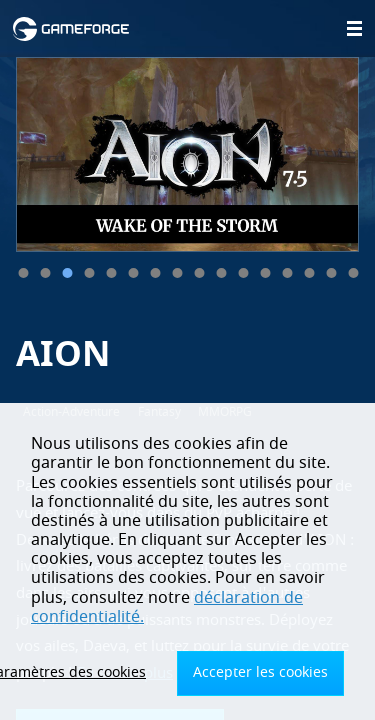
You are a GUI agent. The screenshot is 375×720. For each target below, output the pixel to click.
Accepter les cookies (260, 672)
